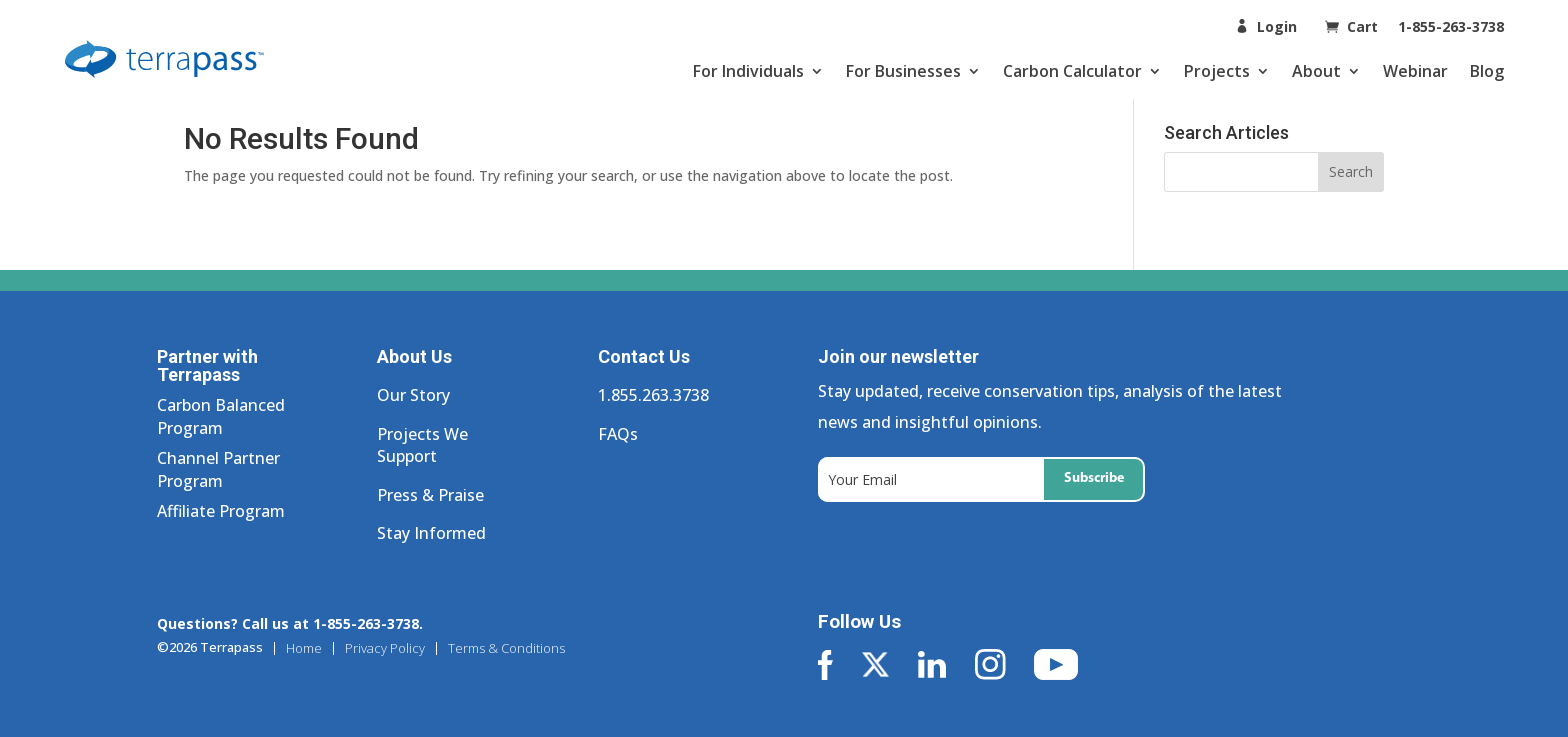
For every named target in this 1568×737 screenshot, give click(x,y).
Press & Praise (430, 495)
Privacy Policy (385, 648)
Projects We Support (422, 445)
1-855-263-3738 (1451, 26)
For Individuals (748, 71)
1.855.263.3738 (653, 395)
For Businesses (903, 71)
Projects (1217, 71)
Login (1277, 26)
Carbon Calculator (1072, 71)
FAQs (618, 434)
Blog (1487, 71)
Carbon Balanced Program (221, 416)
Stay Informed (431, 533)
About (1316, 71)
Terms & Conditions (506, 648)
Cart (1364, 26)
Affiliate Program (221, 511)
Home (304, 648)
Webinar (1415, 71)
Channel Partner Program (218, 469)
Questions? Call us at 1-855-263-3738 (288, 623)
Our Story (413, 395)
